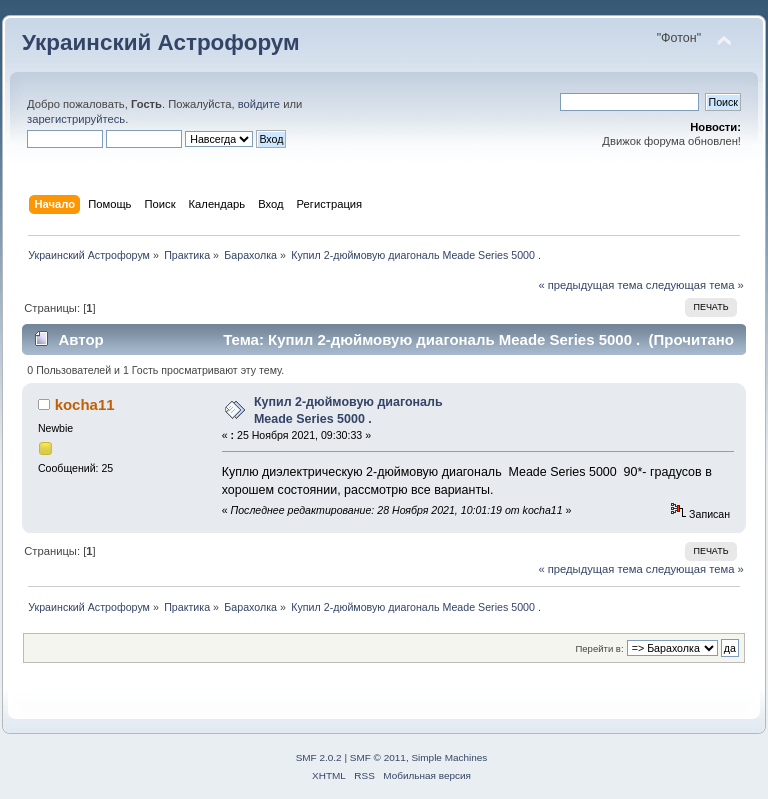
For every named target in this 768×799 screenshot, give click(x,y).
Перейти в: (599, 648)
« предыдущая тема (590, 285)
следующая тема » (695, 285)
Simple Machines (449, 757)
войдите (259, 104)
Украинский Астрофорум (161, 42)
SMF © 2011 (378, 757)
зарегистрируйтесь (76, 119)
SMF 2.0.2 (319, 757)
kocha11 (85, 404)
